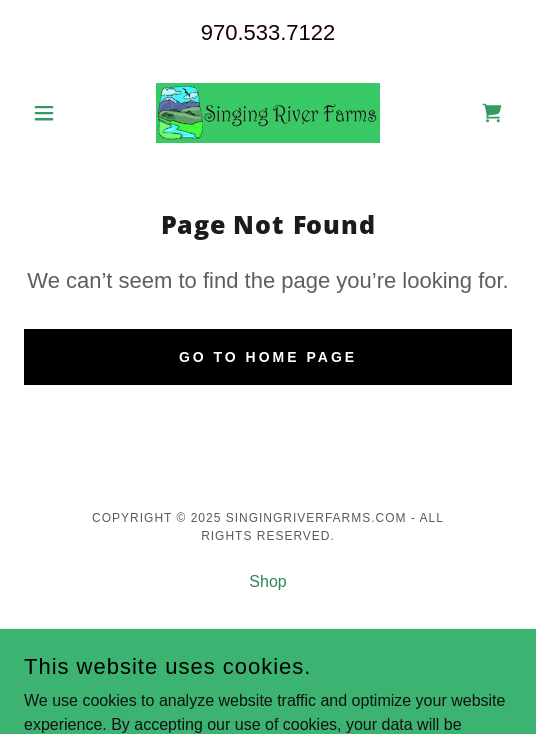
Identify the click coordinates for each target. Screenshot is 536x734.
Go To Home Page (268, 357)
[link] (268, 113)
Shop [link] (267, 581)
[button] (60, 113)
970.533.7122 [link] (268, 32)
